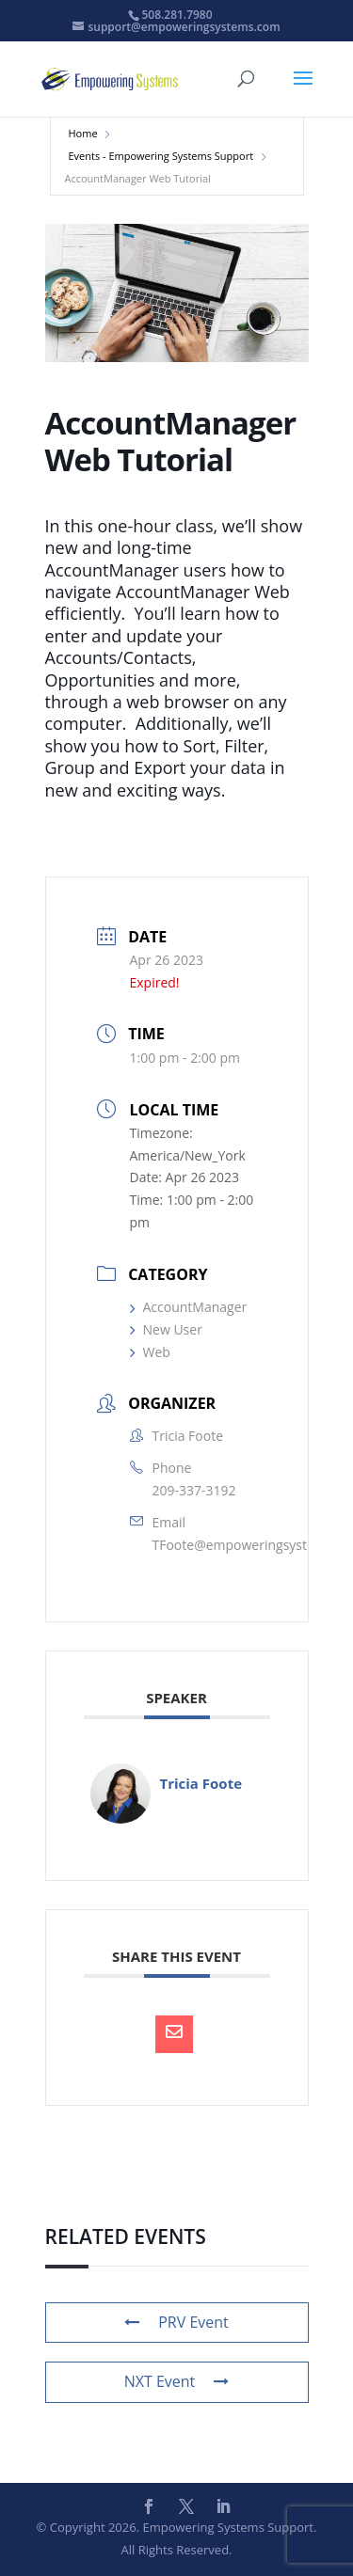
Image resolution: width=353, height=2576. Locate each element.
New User (166, 1329)
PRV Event (176, 2322)
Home (83, 133)
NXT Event (177, 2381)
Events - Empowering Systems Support (161, 156)
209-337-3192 (194, 1490)
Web (150, 1352)
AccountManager (189, 1307)
